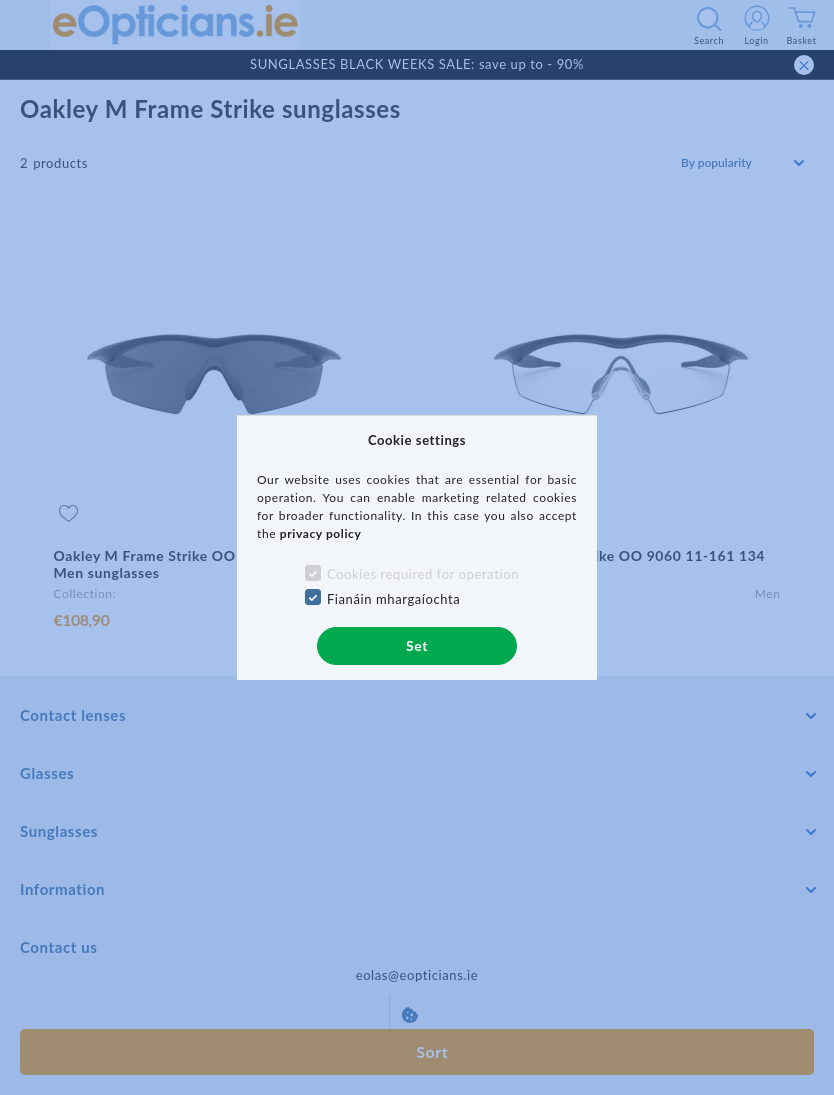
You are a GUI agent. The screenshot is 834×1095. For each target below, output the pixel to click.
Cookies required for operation (423, 574)
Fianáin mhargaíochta (394, 599)
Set (417, 645)
